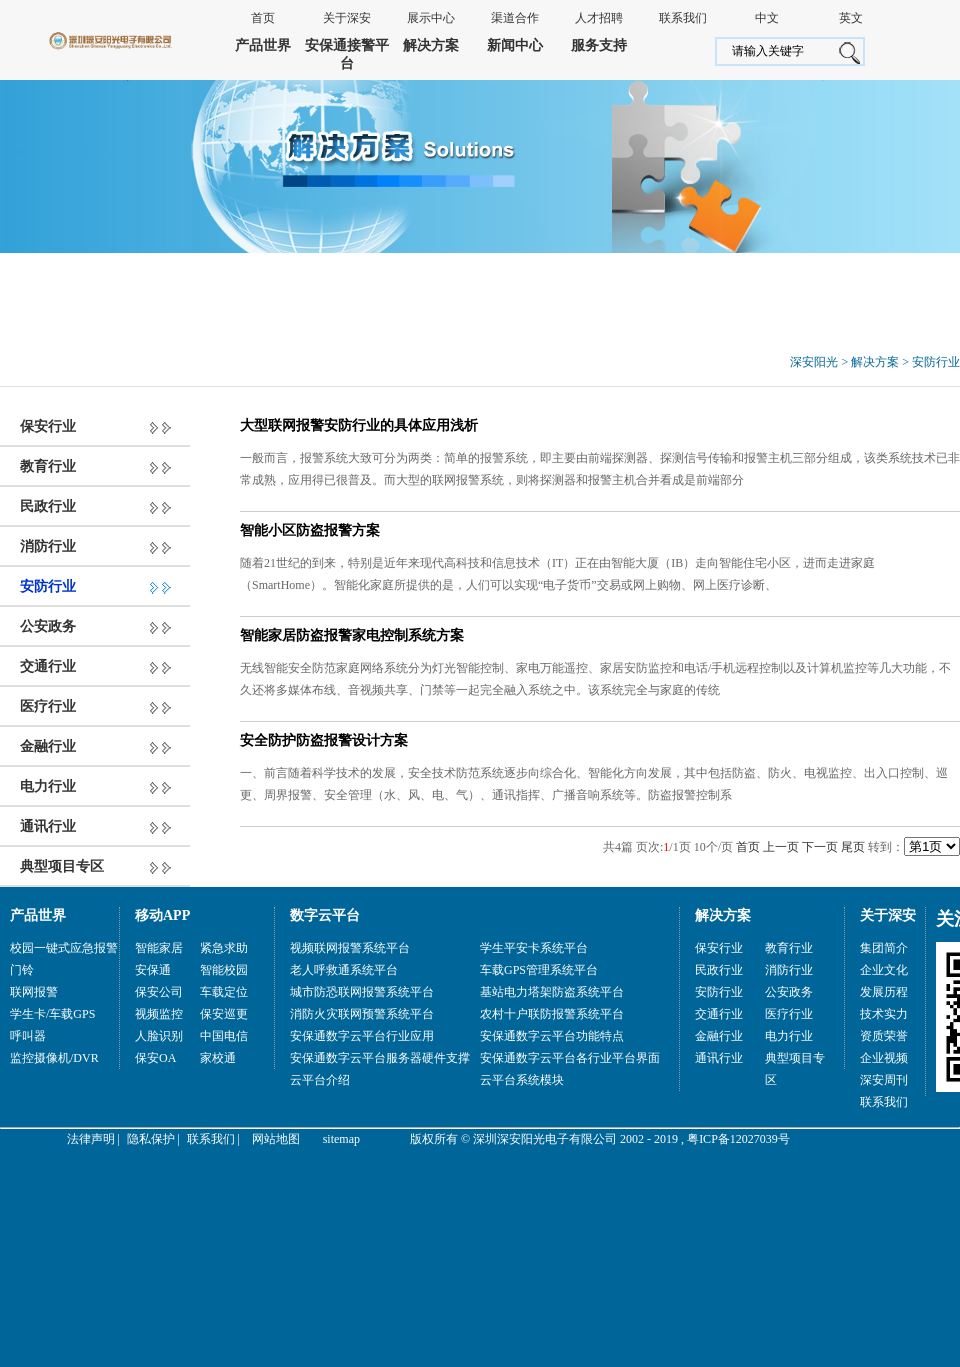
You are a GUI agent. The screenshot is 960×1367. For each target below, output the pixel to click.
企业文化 (884, 970)
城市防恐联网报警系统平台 (362, 992)
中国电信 (224, 1036)
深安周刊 (884, 1080)
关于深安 (347, 18)
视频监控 (159, 1014)
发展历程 (884, 992)
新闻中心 (515, 45)
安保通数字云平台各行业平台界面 (570, 1058)
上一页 (781, 847)
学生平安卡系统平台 (534, 948)
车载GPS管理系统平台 (539, 970)
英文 (851, 18)
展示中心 (431, 18)
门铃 (22, 970)
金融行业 (48, 746)
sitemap (341, 1139)
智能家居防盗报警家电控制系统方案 (352, 635)
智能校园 (224, 970)
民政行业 (48, 506)
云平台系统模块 (522, 1080)
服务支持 (599, 45)
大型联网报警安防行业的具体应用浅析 (359, 425)
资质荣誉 (884, 1036)
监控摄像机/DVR (54, 1058)
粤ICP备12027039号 (738, 1139)
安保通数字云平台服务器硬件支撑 (380, 1058)
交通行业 (48, 666)
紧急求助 (224, 948)
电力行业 (48, 786)
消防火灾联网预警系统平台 (362, 1014)
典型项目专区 (62, 866)
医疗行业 (48, 706)
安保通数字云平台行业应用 (362, 1036)
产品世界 (263, 45)
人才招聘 (599, 18)
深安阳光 (814, 362)
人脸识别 (159, 1036)
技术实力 (884, 1014)
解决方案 (431, 45)
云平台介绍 (320, 1080)
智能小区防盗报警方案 (310, 530)
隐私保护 (151, 1139)
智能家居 (159, 948)
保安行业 (48, 426)
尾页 (853, 847)
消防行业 (48, 546)
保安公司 (159, 992)
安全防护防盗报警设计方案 (324, 740)
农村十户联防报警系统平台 (552, 1014)
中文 (767, 18)
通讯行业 (48, 826)
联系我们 (683, 18)
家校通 (218, 1058)
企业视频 (884, 1058)
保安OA (155, 1058)
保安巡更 (224, 1014)
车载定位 (224, 992)
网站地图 (276, 1139)
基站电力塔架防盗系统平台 (552, 992)
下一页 (820, 847)
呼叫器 (28, 1036)
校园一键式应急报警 (64, 948)
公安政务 (48, 626)
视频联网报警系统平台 (350, 948)
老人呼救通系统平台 (344, 970)
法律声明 (91, 1139)
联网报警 (34, 992)
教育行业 (48, 466)
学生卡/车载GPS (52, 1014)
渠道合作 (515, 18)
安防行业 (936, 362)
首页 (263, 18)
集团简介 (884, 948)
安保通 (153, 970)
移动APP (162, 915)
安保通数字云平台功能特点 (552, 1036)
